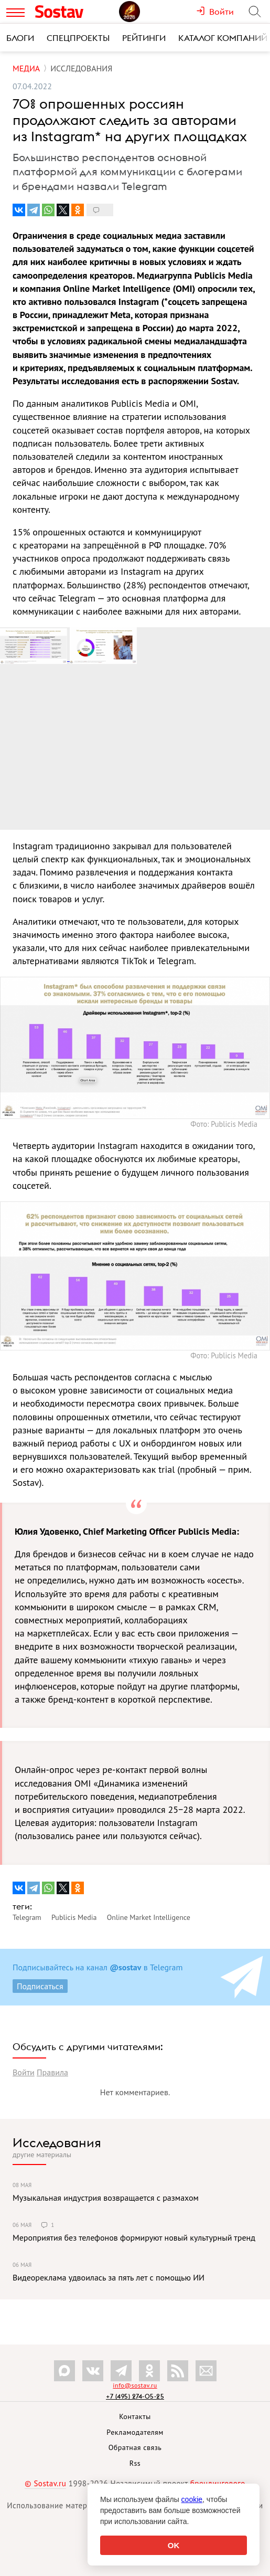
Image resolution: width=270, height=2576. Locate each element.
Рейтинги (144, 38)
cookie (191, 2499)
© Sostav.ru (45, 2483)
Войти (24, 2072)
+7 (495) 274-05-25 (135, 2396)
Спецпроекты (78, 38)
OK (174, 2545)
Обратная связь (135, 2447)
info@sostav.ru (135, 2385)
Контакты (135, 2416)
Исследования (57, 2142)
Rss (135, 2463)
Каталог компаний (222, 38)
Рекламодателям (134, 2432)
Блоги (20, 38)
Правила (52, 2072)
